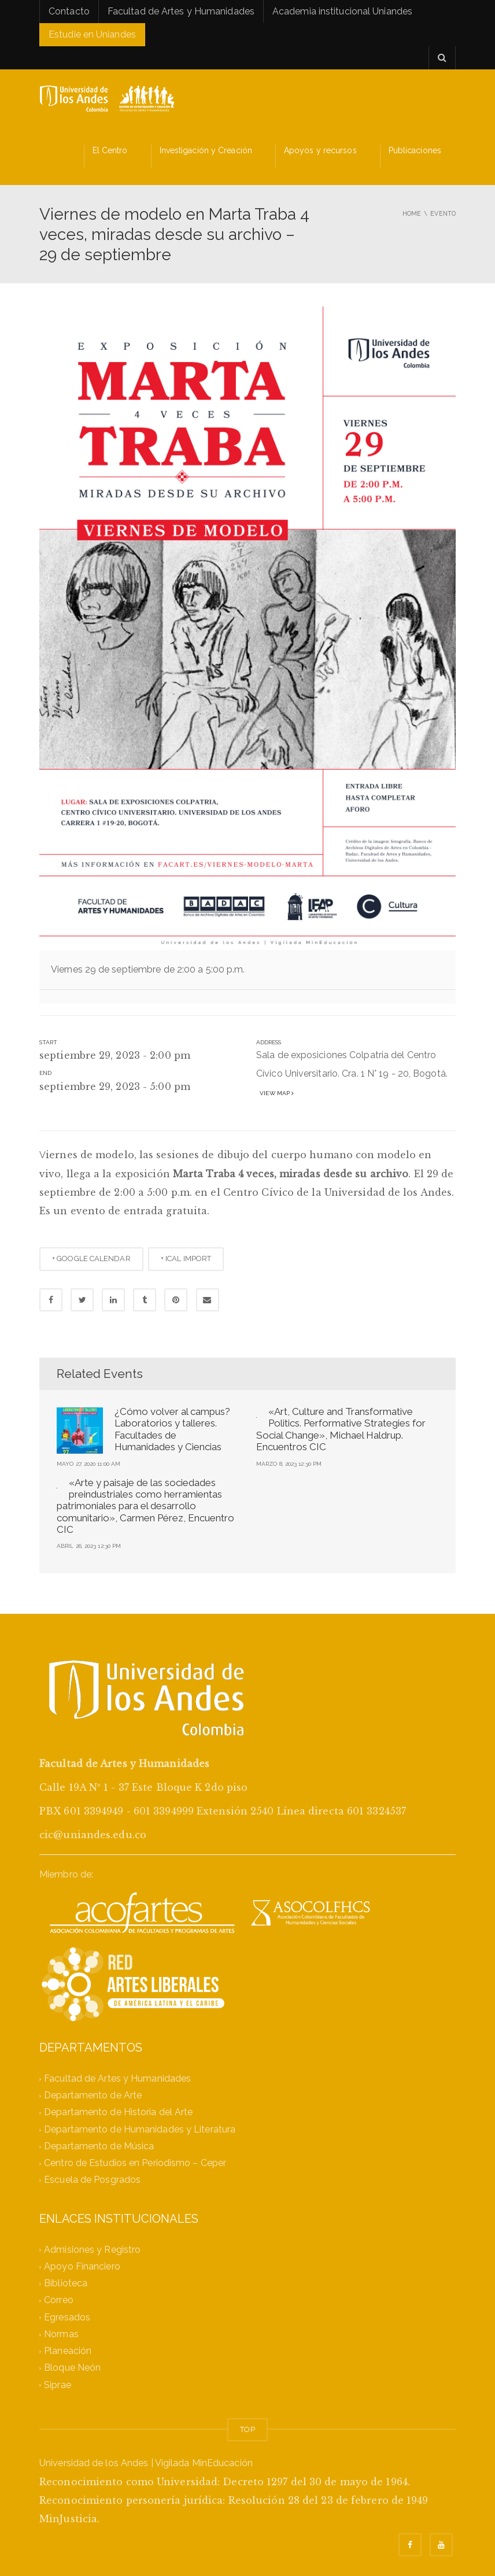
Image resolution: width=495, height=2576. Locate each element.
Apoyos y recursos (320, 150)
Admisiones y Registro (92, 2249)
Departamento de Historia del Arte (118, 2112)
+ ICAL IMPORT (186, 1258)
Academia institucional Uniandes (342, 11)
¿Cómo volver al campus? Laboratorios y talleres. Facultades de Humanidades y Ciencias (172, 1429)
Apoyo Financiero (82, 2266)
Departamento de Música (99, 2146)
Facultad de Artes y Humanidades (181, 11)
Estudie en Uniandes (92, 34)
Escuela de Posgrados (92, 2180)
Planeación (67, 2350)
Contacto (69, 11)
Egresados (67, 2317)
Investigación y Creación (206, 150)
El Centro (110, 150)
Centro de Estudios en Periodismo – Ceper (135, 2163)
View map (275, 1093)
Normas (61, 2334)
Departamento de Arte (93, 2095)
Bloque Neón (72, 2368)
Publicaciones (415, 150)
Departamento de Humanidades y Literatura (139, 2129)
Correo (58, 2300)
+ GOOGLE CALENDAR (91, 1258)
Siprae (57, 2384)
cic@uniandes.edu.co (92, 1834)
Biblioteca (65, 2283)
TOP (247, 2429)
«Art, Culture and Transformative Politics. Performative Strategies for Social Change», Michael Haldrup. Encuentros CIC (341, 1429)
